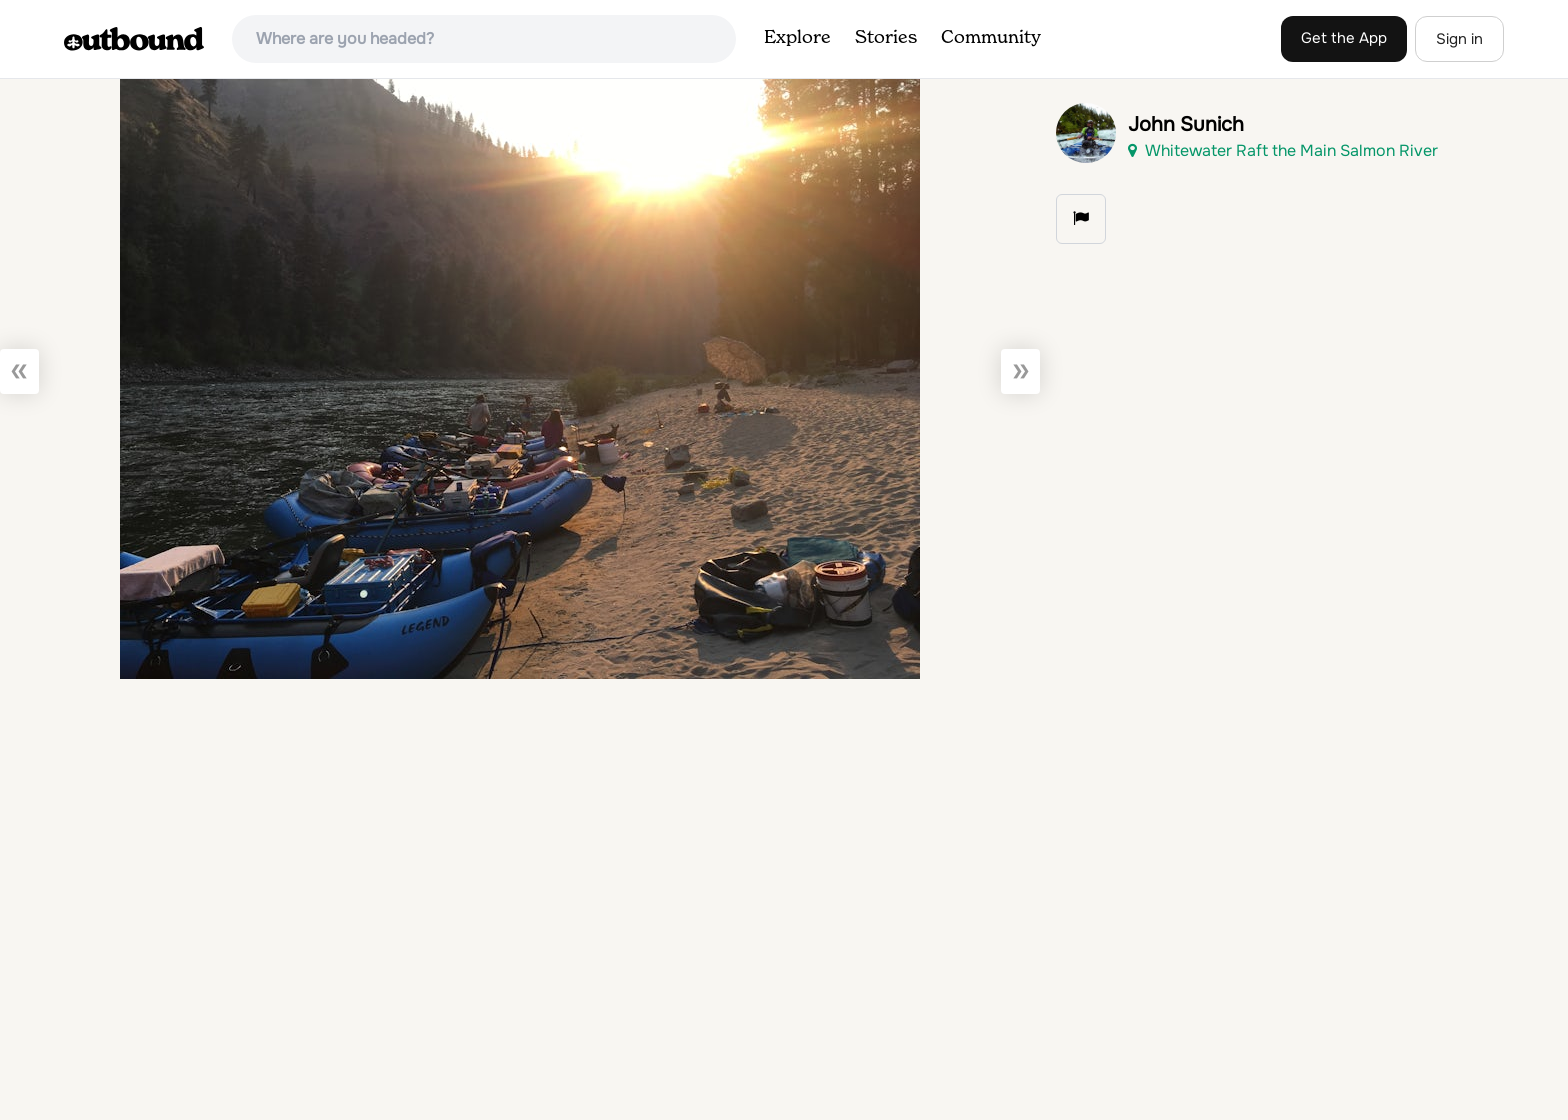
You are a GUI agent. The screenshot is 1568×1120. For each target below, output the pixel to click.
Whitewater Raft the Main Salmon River (1283, 150)
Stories (886, 38)
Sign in (1459, 39)
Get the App (1344, 38)
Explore (797, 38)
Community (991, 38)
